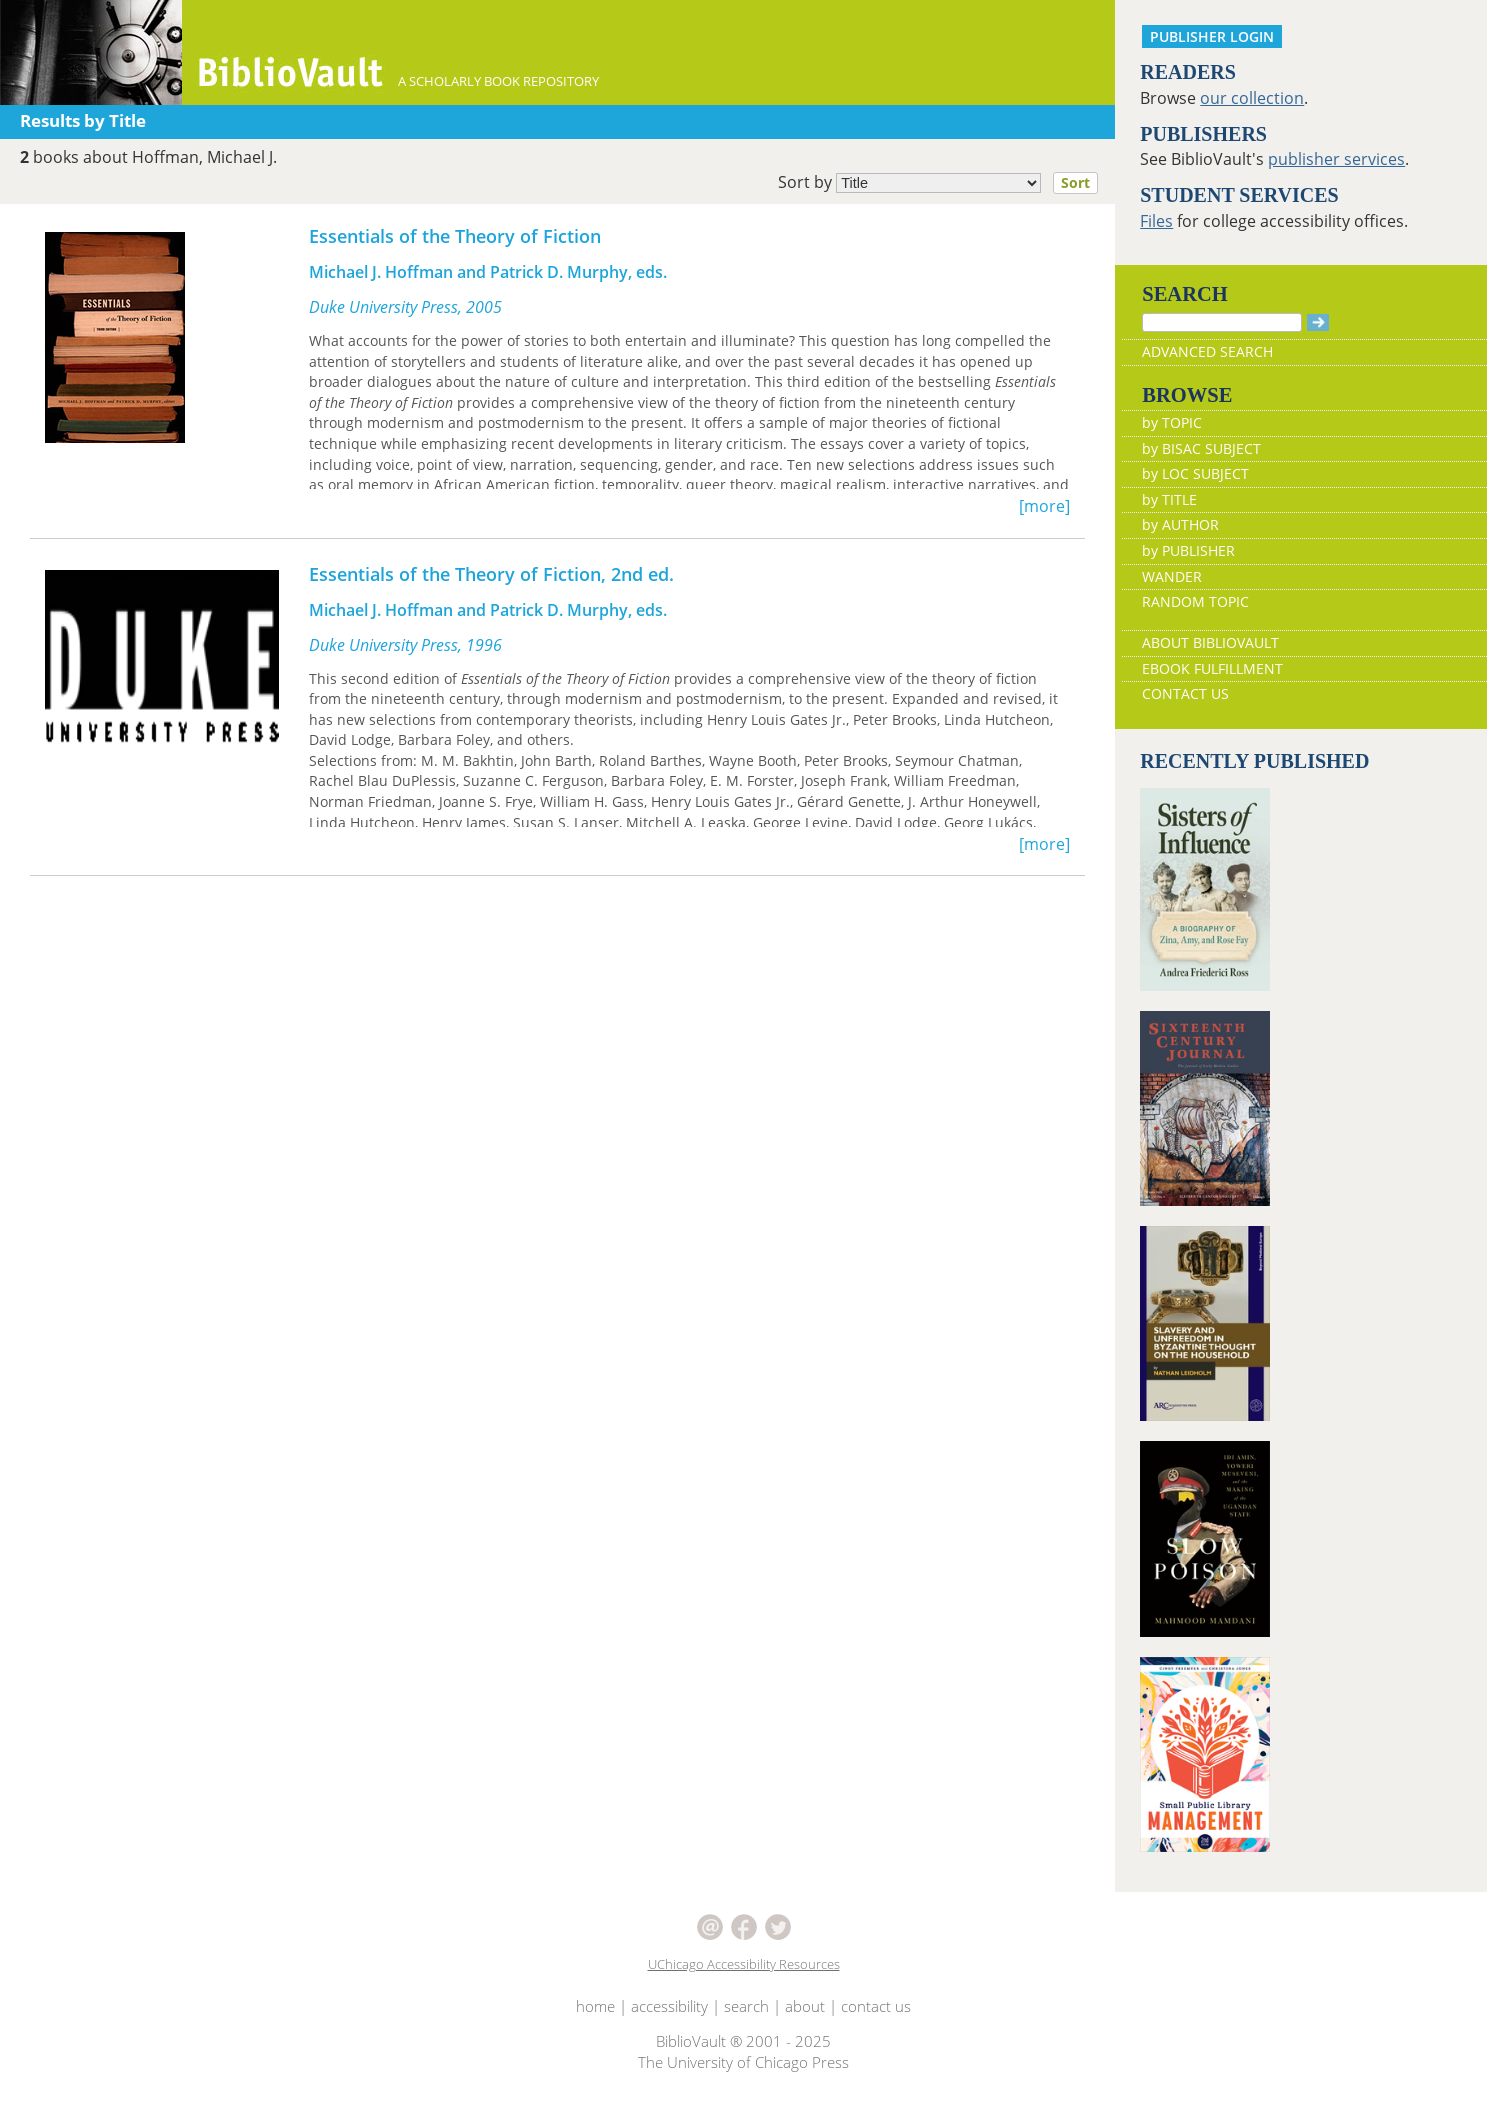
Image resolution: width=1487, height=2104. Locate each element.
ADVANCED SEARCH (1207, 351)
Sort (1075, 182)
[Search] (1222, 322)
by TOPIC (1172, 422)
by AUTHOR (1180, 524)
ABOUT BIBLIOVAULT (1210, 642)
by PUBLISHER (1188, 550)
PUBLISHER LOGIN (1212, 36)
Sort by (944, 183)
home (595, 2006)
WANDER (1172, 576)
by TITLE (1169, 499)
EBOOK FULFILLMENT (1212, 668)
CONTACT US (1185, 693)
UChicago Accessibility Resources (744, 1964)
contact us (876, 2006)
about (805, 2006)
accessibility (669, 2006)
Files (1156, 221)
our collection (1252, 98)
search (746, 2006)
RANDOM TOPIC (1195, 601)
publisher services (1336, 159)
